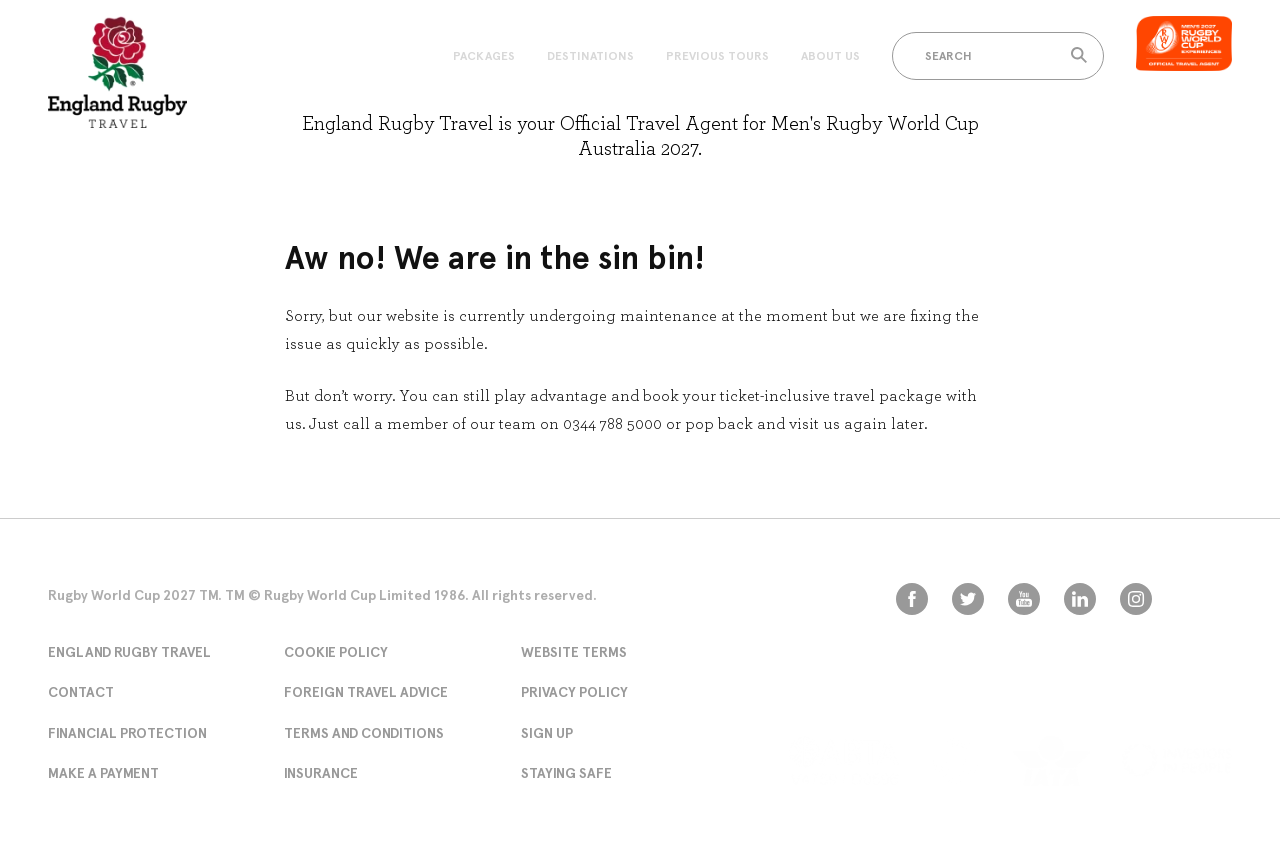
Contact (81, 692)
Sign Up (547, 733)
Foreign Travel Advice (366, 692)
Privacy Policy (574, 692)
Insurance (321, 773)
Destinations (590, 56)
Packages (484, 56)
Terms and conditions (364, 733)
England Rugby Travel (129, 652)
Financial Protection (127, 733)
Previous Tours (717, 56)
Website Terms (574, 652)
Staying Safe (566, 773)
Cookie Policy (336, 652)
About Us (830, 56)
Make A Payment (103, 773)
